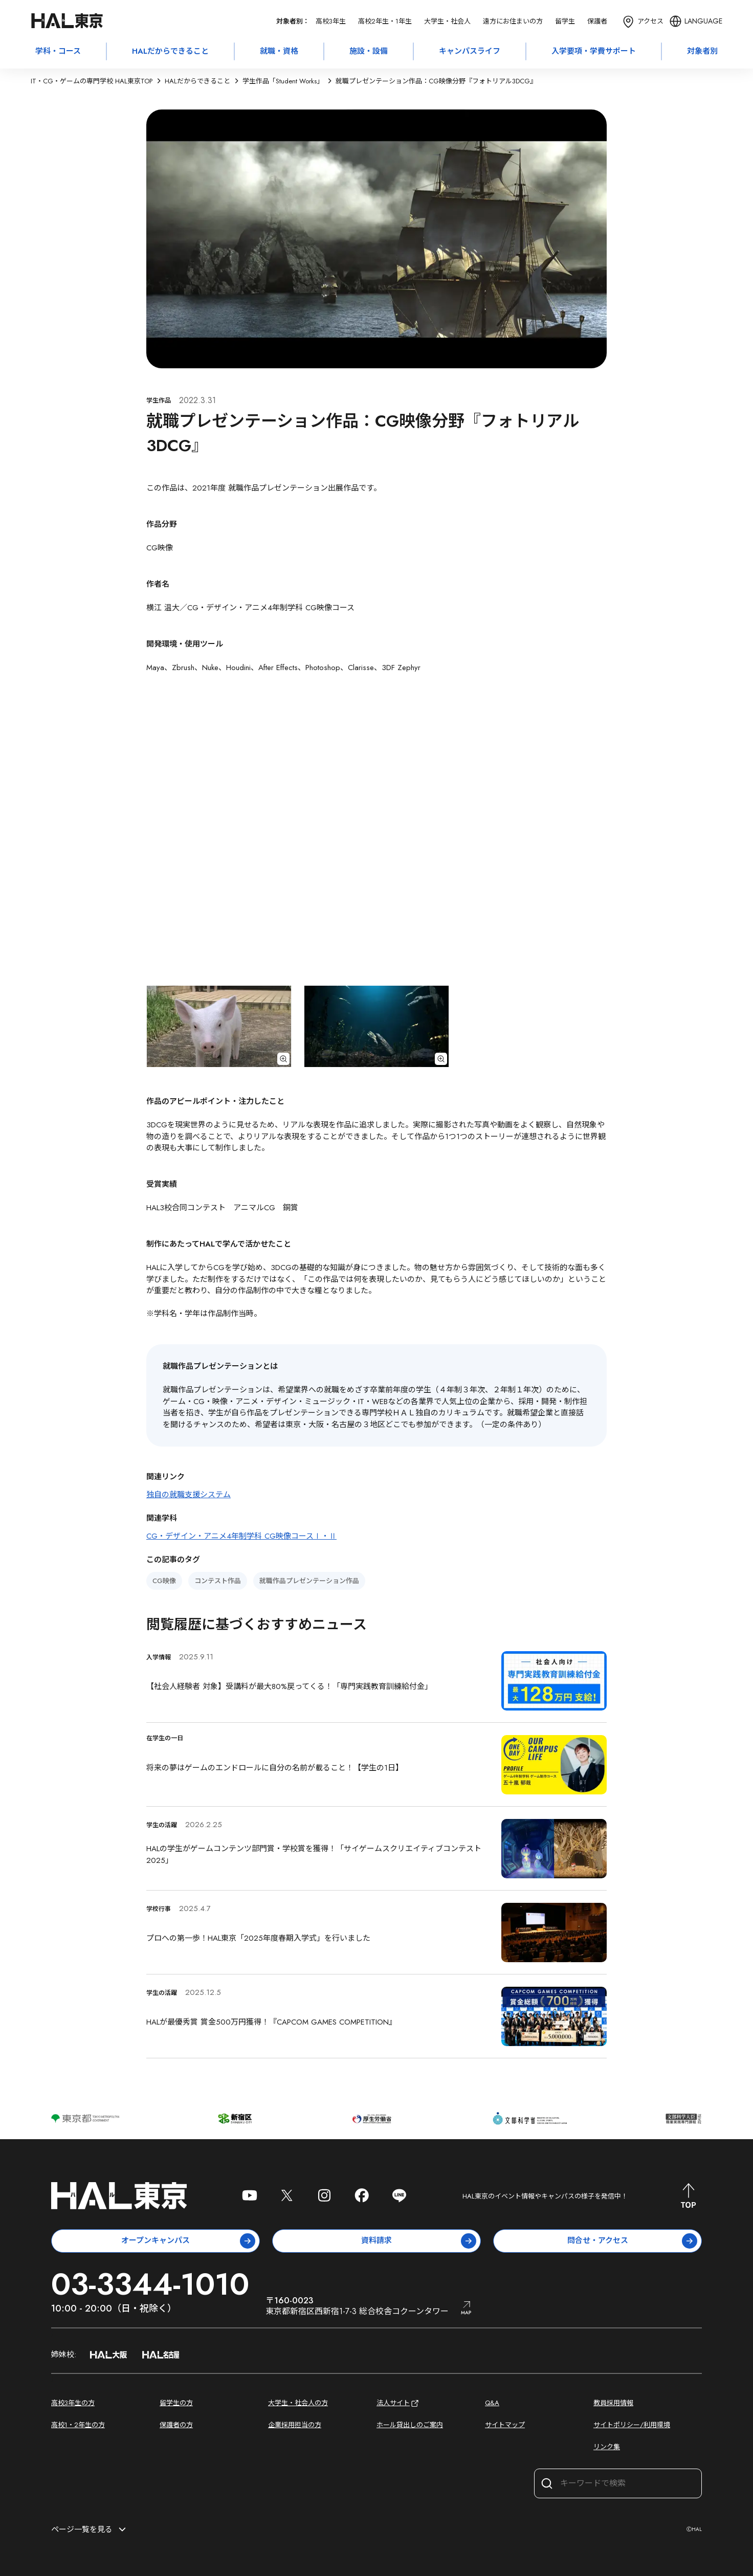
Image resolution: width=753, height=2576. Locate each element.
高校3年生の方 (73, 2403)
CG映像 (164, 1581)
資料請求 (418, 2241)
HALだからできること (170, 51)
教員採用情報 (613, 2403)
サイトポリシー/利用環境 (631, 2425)
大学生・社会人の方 (298, 2403)
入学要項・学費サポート (593, 51)
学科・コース (58, 51)
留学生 (565, 21)
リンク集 (606, 2447)
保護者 (597, 21)
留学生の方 (176, 2403)
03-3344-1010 (150, 2284)
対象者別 (702, 51)
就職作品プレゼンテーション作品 (309, 1581)
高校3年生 (331, 21)
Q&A (492, 2403)
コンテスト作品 (217, 1581)
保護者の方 (176, 2425)
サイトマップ (505, 2425)
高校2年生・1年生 (385, 21)
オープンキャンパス (188, 2241)
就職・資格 (279, 51)
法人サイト (398, 2403)
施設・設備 (368, 51)
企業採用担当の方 (294, 2425)
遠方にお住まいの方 (513, 21)
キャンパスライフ (469, 51)
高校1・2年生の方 (78, 2425)
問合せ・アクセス (632, 2241)
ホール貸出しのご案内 (409, 2425)
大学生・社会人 (447, 21)
